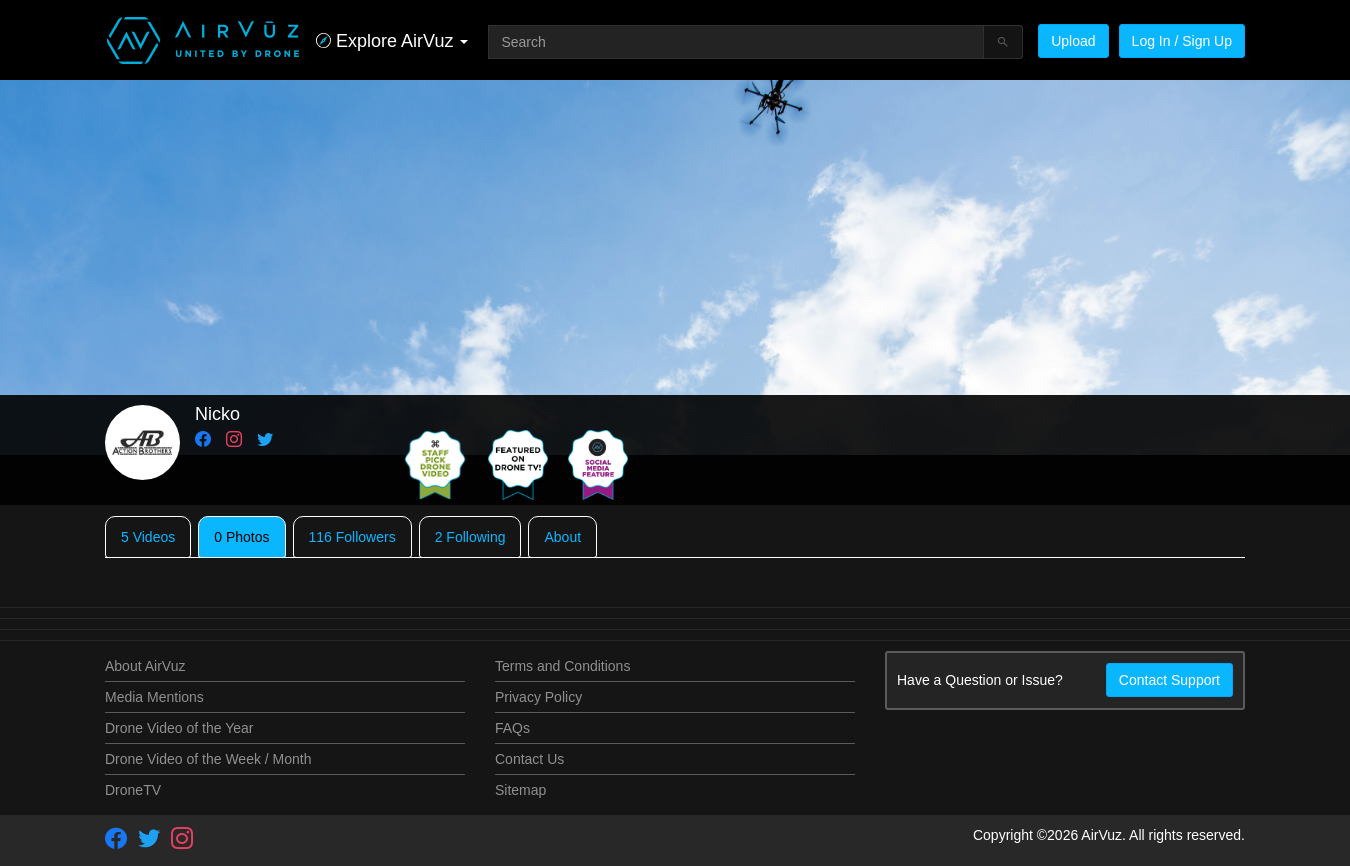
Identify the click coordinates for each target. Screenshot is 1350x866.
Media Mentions (154, 697)
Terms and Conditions (562, 666)
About (562, 537)
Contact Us (529, 759)
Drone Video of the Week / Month (208, 759)
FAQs (512, 728)
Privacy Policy (538, 697)
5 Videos (148, 537)
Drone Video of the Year (179, 728)
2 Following (470, 537)
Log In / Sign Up (1182, 41)
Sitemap (520, 790)
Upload (1073, 41)
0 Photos (241, 537)
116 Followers (352, 537)
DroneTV (133, 790)
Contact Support (1169, 680)
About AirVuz (145, 666)
